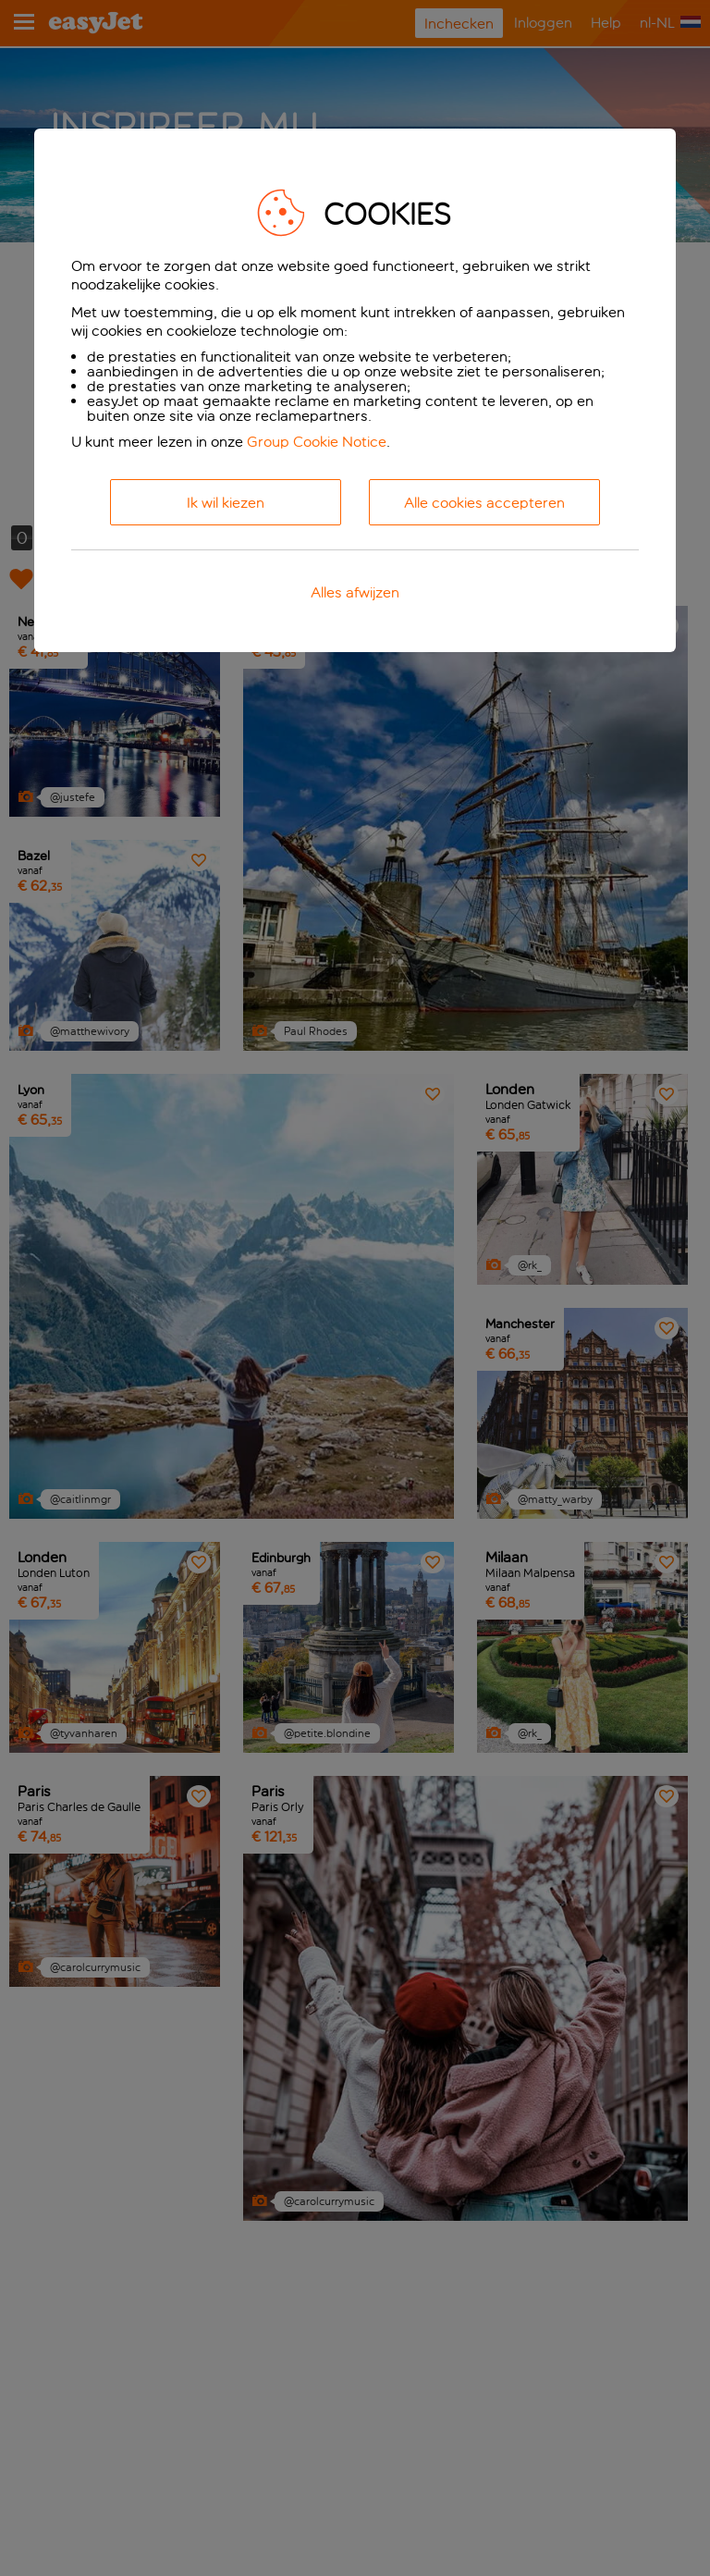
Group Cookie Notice (316, 441)
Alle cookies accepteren (484, 503)
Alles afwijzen (355, 592)
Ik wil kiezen (225, 503)
